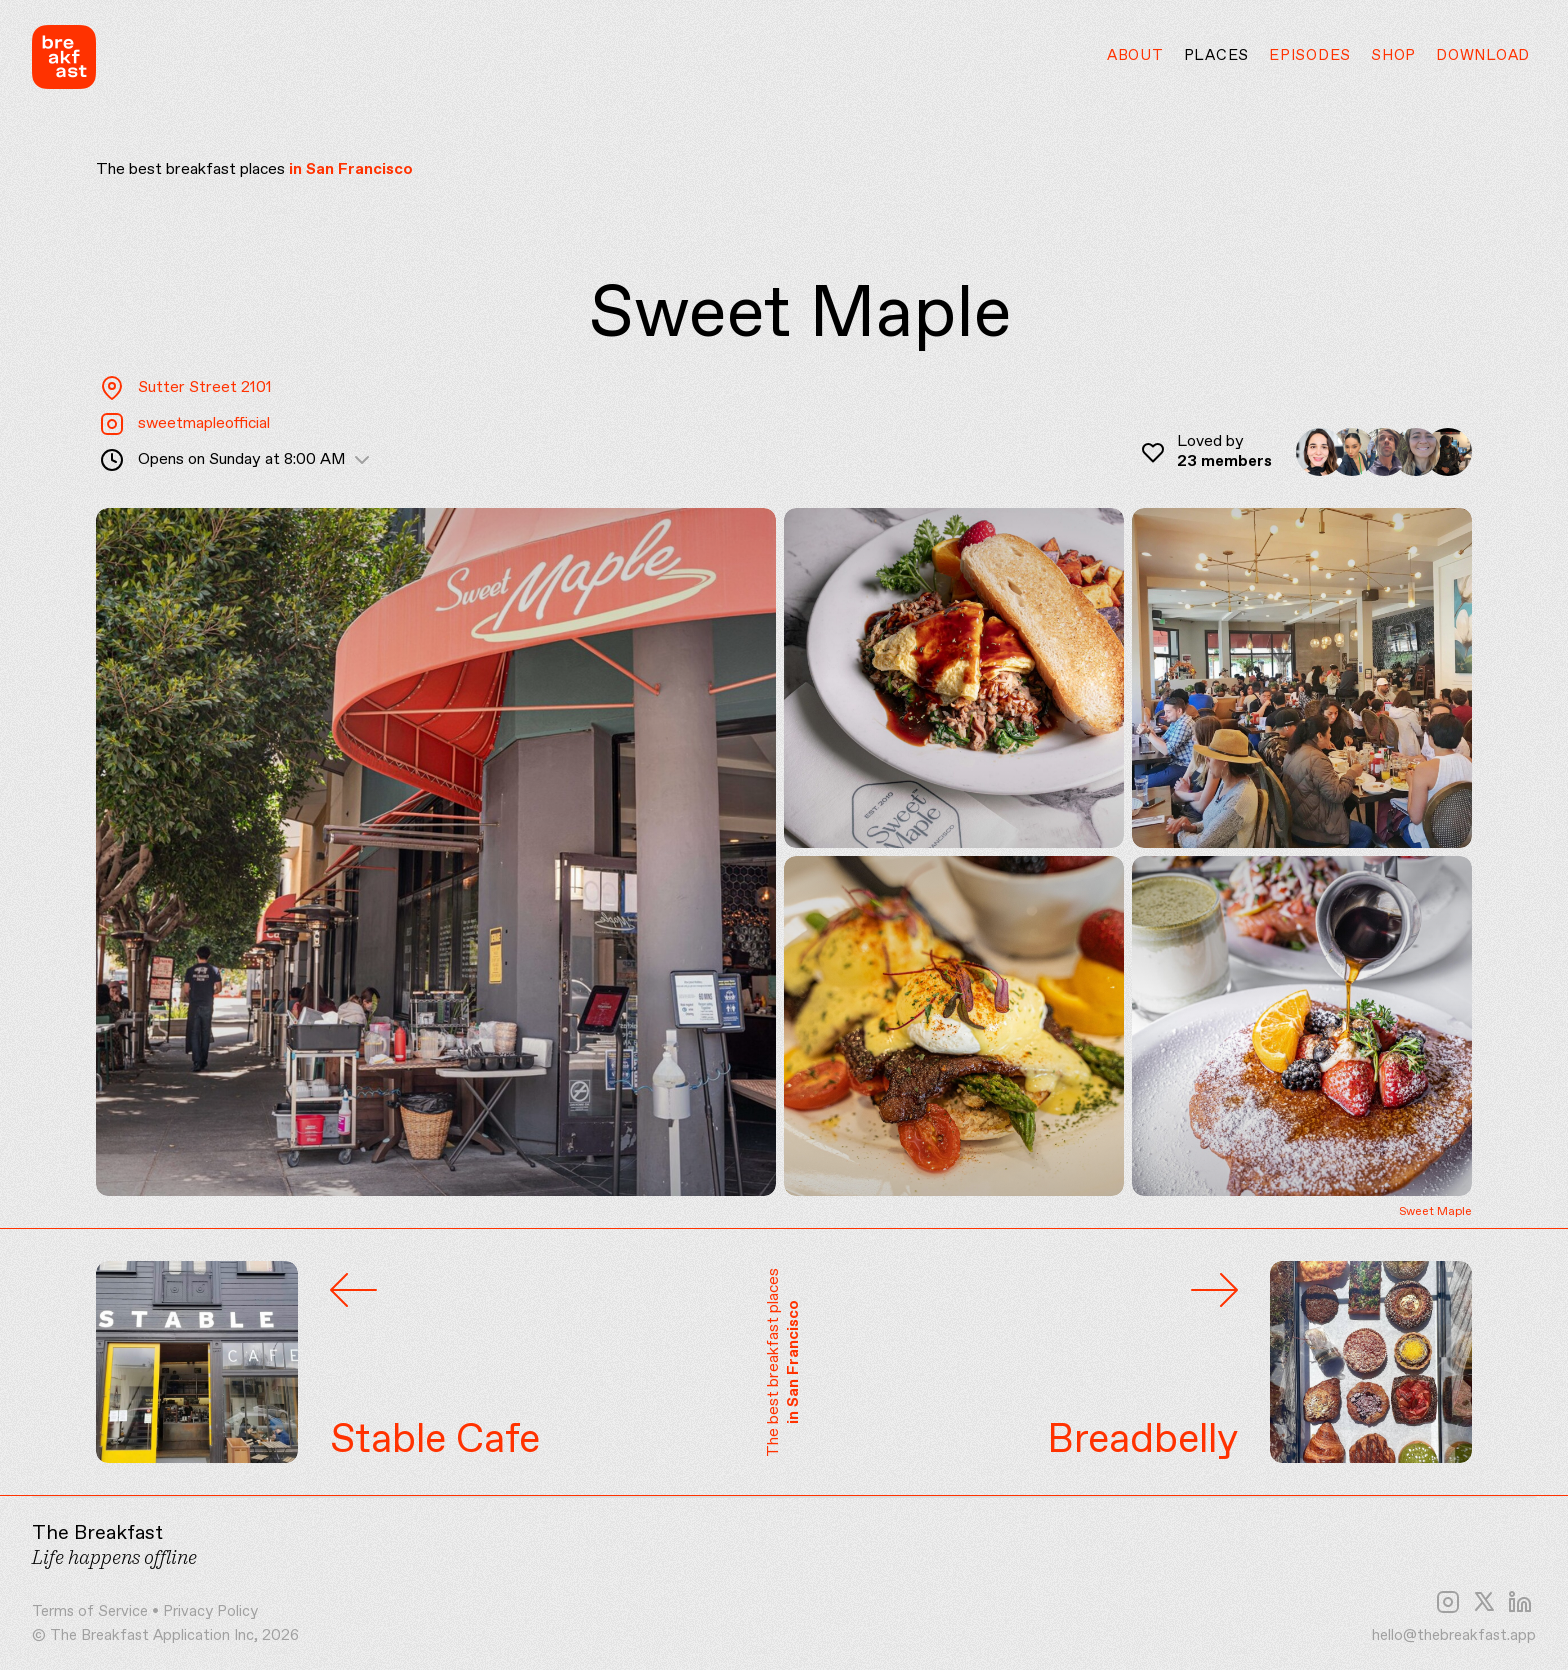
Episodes (1310, 56)
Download (1483, 56)
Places (1217, 56)
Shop (1393, 56)
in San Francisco (351, 170)
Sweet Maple (1435, 1212)
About (1135, 56)
